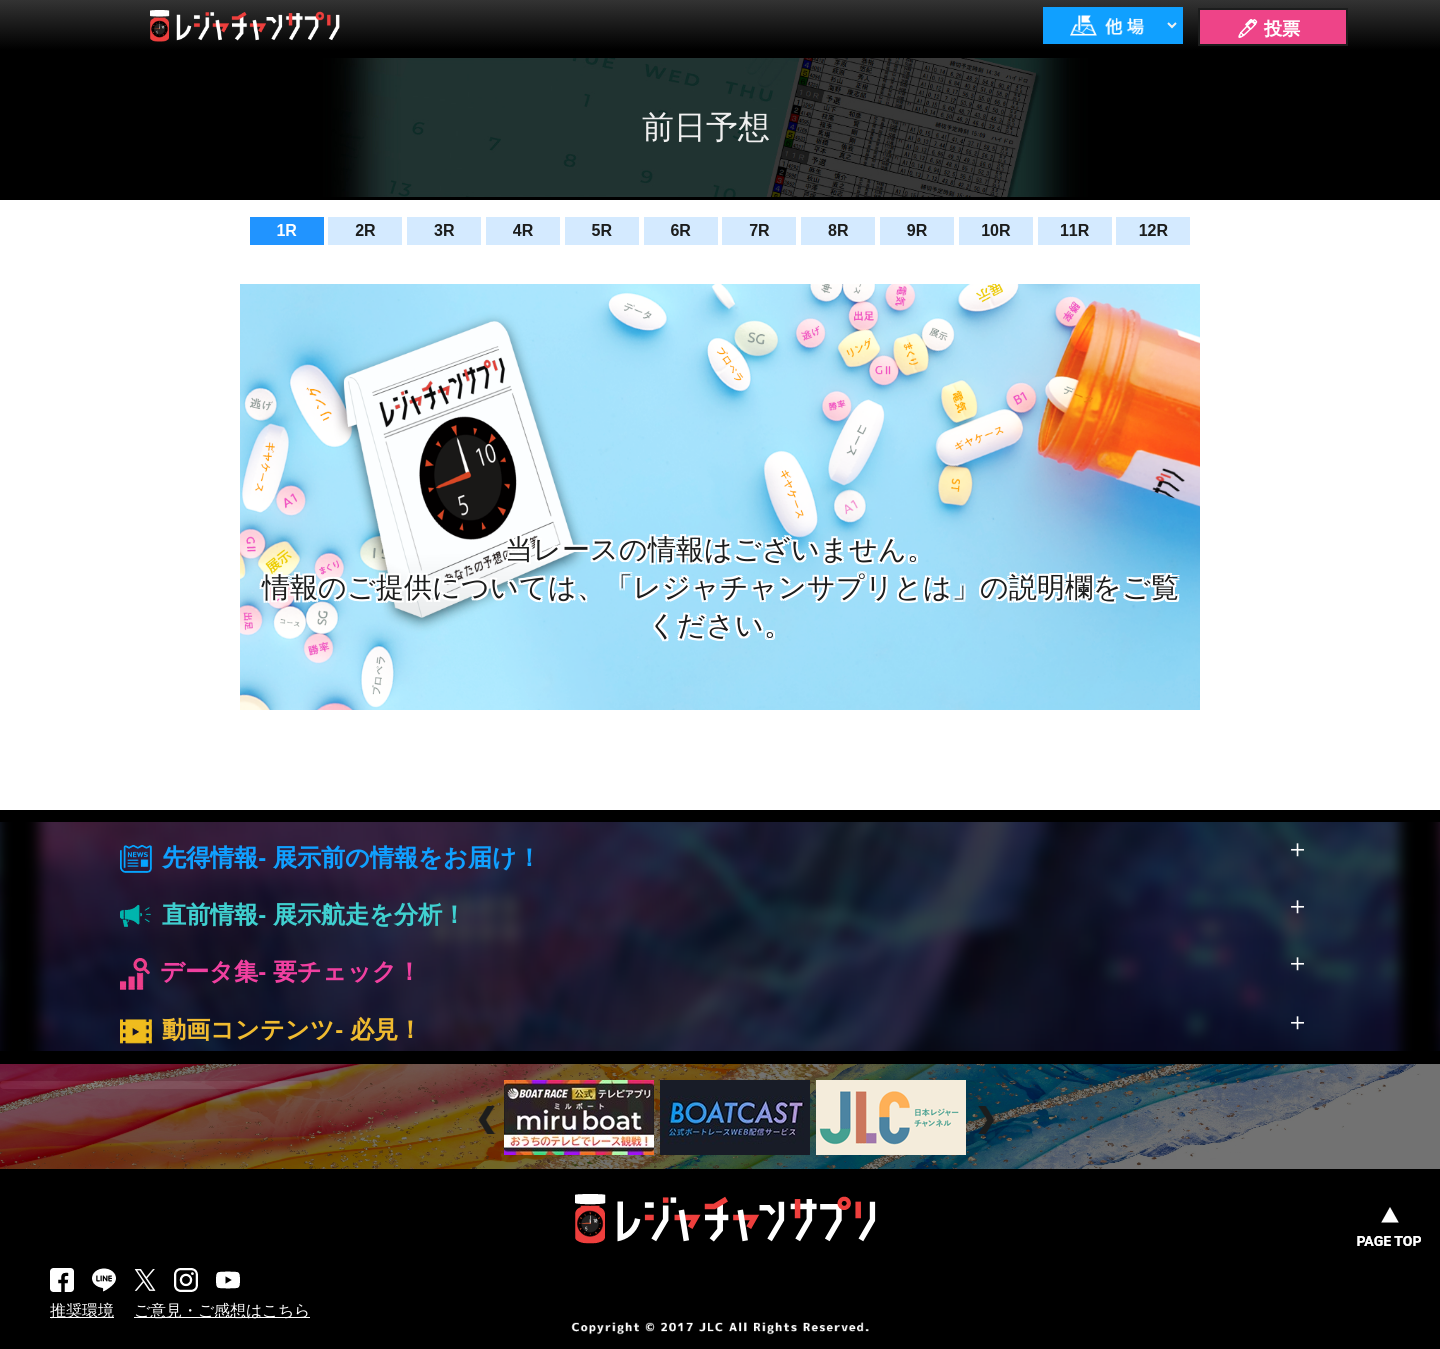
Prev (489, 1119)
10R (995, 230)
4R (523, 230)
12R (1153, 230)
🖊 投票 (1268, 29)
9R (917, 230)
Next (988, 1119)
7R (759, 230)
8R (838, 230)
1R (286, 230)
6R (680, 230)
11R (1074, 230)
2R (365, 230)
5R (602, 230)
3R (444, 230)
